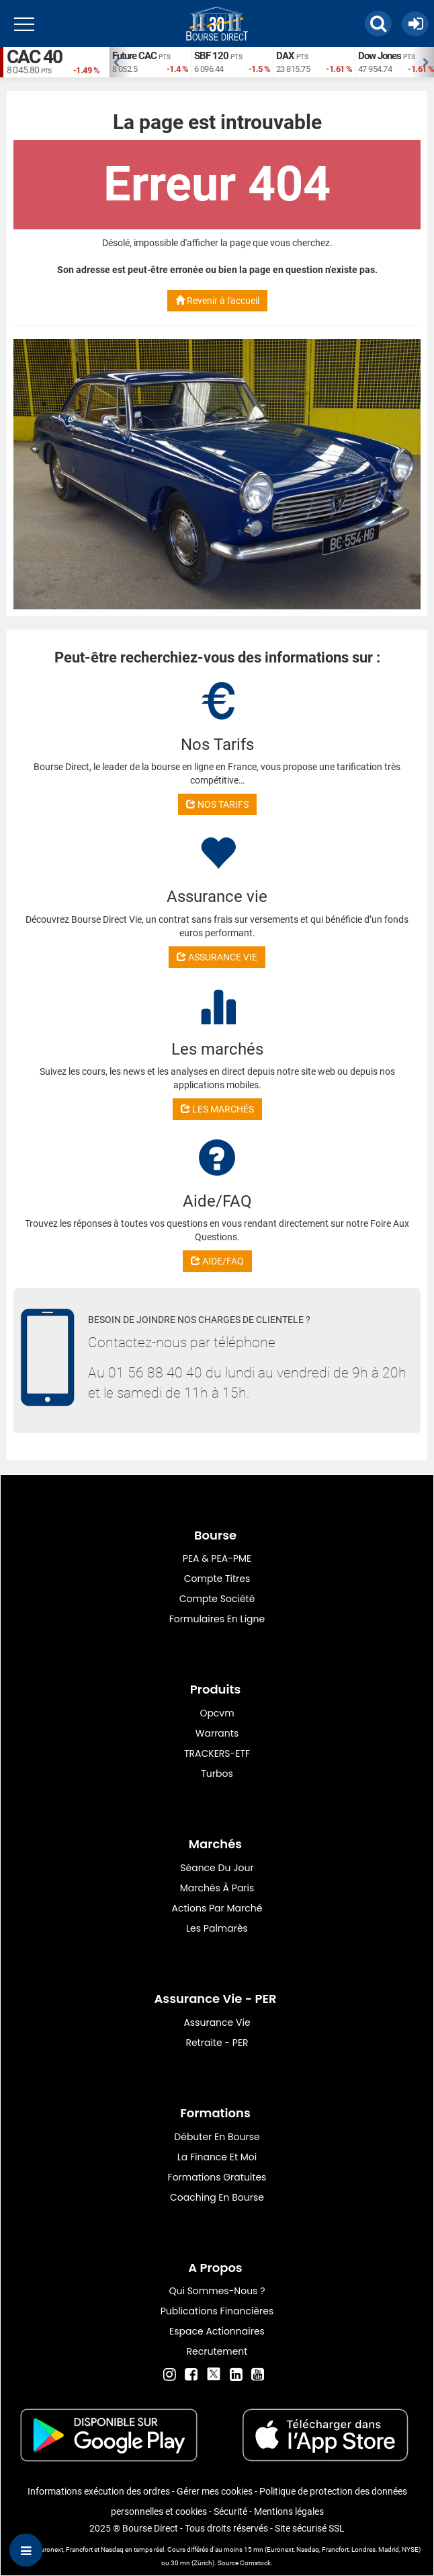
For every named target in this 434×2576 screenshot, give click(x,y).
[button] (378, 23)
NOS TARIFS (217, 804)
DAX (285, 56)
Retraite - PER (216, 2042)
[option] (150, 62)
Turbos (217, 1773)
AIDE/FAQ (217, 1261)
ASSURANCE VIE (217, 957)
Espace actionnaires (217, 2331)
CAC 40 (34, 57)
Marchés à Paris (217, 1888)
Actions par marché (217, 1908)
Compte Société (217, 1598)
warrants (217, 1733)
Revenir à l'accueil (217, 300)
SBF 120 (211, 56)
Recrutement (217, 2351)
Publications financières (217, 2311)
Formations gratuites (217, 2177)
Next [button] (427, 62)
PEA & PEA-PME (217, 1558)
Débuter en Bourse (216, 2137)
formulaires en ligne (217, 1619)
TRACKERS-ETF (217, 1753)
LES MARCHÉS (217, 1109)
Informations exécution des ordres (99, 2491)
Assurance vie (216, 2022)
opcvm (217, 1713)
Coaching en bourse (217, 2197)
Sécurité (230, 2511)
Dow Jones (379, 56)
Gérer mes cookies (215, 2491)
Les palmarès (217, 1928)
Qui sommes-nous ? (217, 2291)
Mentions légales (289, 2511)
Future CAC (134, 56)
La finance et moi (217, 2157)
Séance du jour (216, 1867)
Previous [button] (115, 62)
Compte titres (217, 1578)
